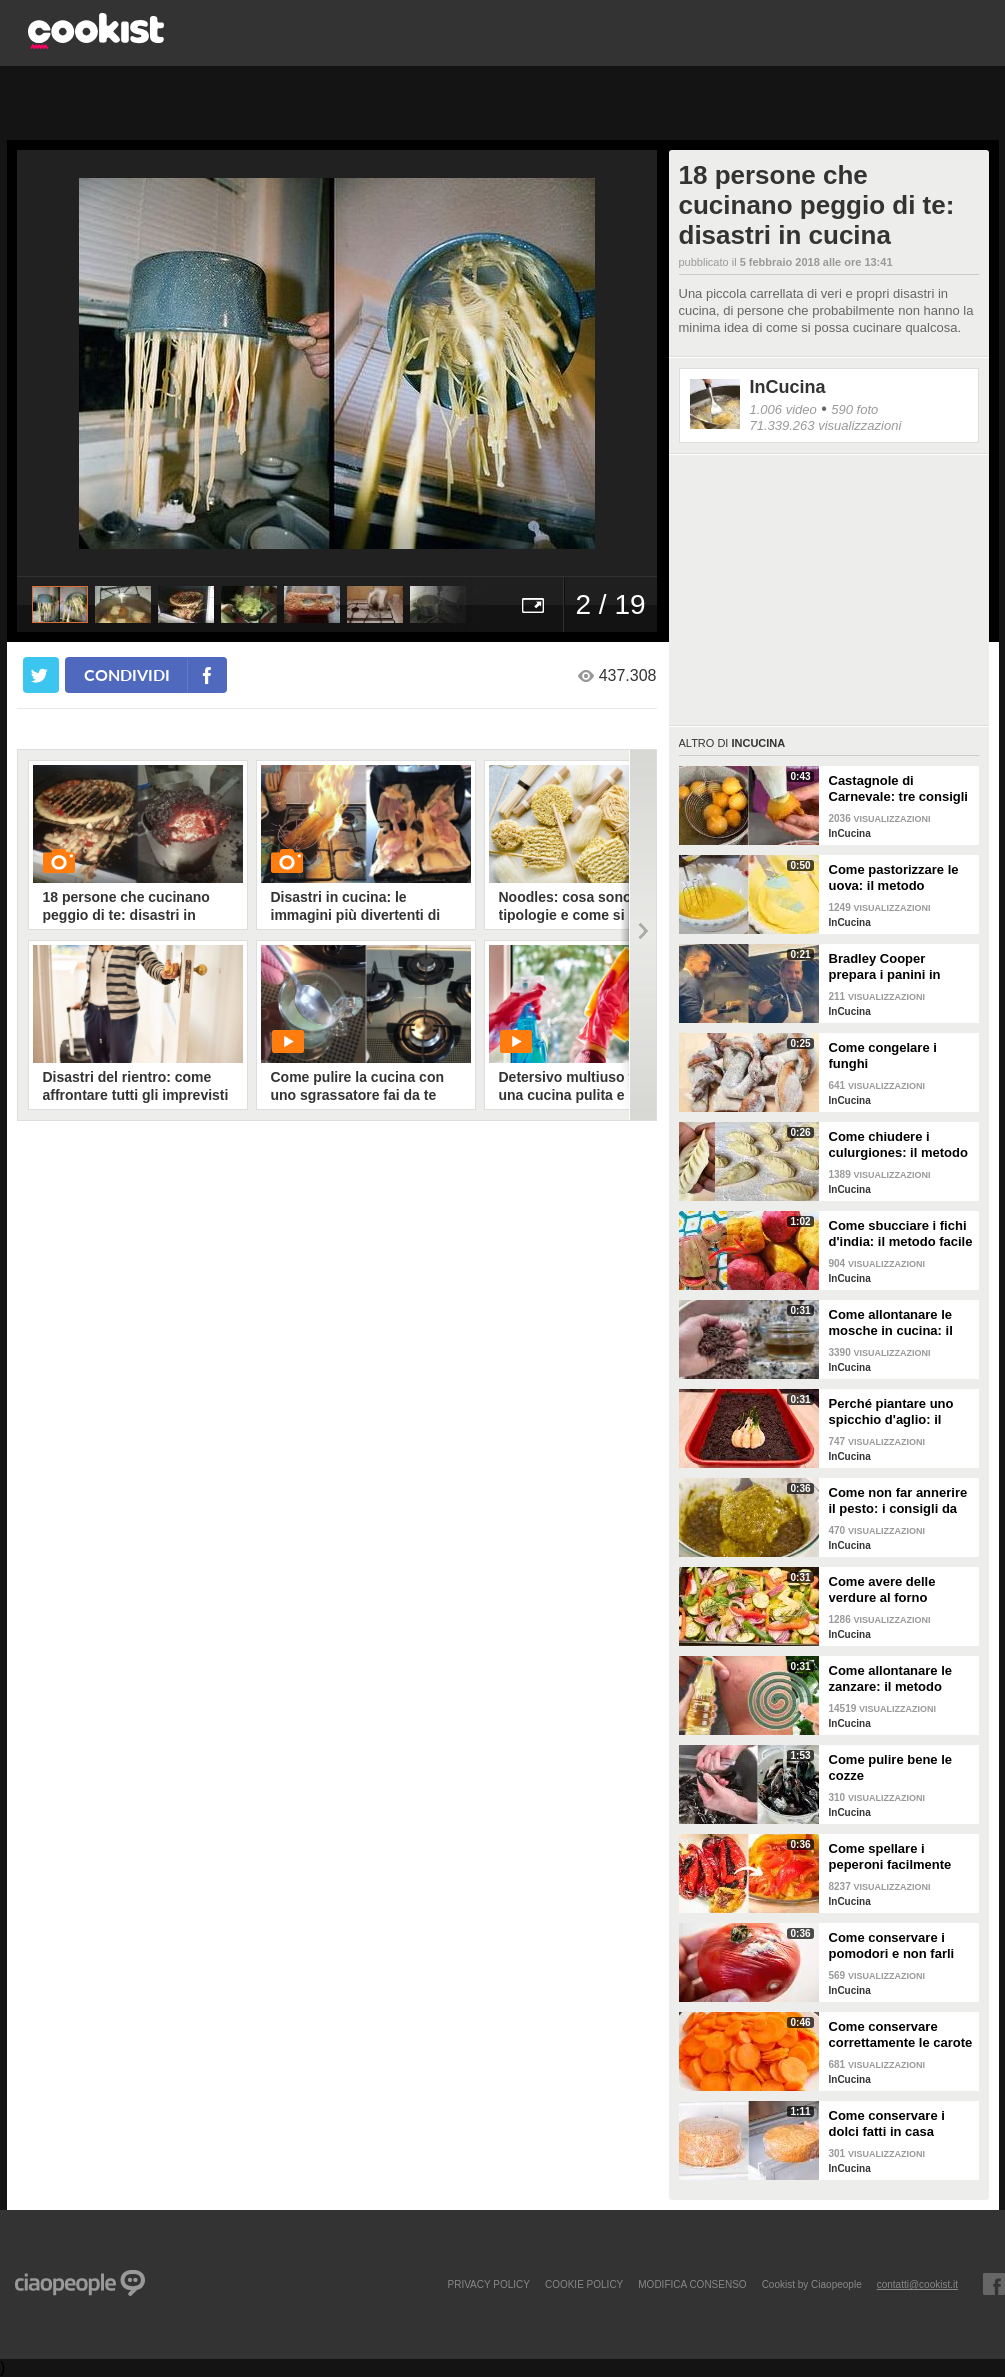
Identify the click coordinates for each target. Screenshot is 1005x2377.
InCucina (788, 387)
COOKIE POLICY (584, 2284)
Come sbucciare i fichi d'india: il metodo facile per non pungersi (901, 1234)
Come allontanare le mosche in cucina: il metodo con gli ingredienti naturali (891, 1323)
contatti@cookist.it (917, 2284)
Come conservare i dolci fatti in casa (887, 2123)
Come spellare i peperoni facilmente (890, 1856)
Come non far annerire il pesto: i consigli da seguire (898, 1501)
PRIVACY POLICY (488, 2284)
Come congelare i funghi (883, 1055)
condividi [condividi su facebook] (127, 674)
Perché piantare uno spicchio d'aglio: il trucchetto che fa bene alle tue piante (898, 1412)
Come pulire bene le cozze (891, 1767)
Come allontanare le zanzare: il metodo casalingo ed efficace (894, 1679)
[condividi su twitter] (41, 675)
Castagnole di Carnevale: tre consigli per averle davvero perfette (898, 789)
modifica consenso (692, 2284)
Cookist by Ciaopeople (812, 2284)
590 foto (854, 409)
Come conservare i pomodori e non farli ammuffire (892, 1946)
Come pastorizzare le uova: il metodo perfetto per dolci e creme (894, 878)
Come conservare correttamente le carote (901, 2034)
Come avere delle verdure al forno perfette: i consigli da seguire (894, 1590)
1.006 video (783, 409)
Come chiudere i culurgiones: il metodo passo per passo (898, 1145)
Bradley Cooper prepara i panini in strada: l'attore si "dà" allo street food (896, 967)
